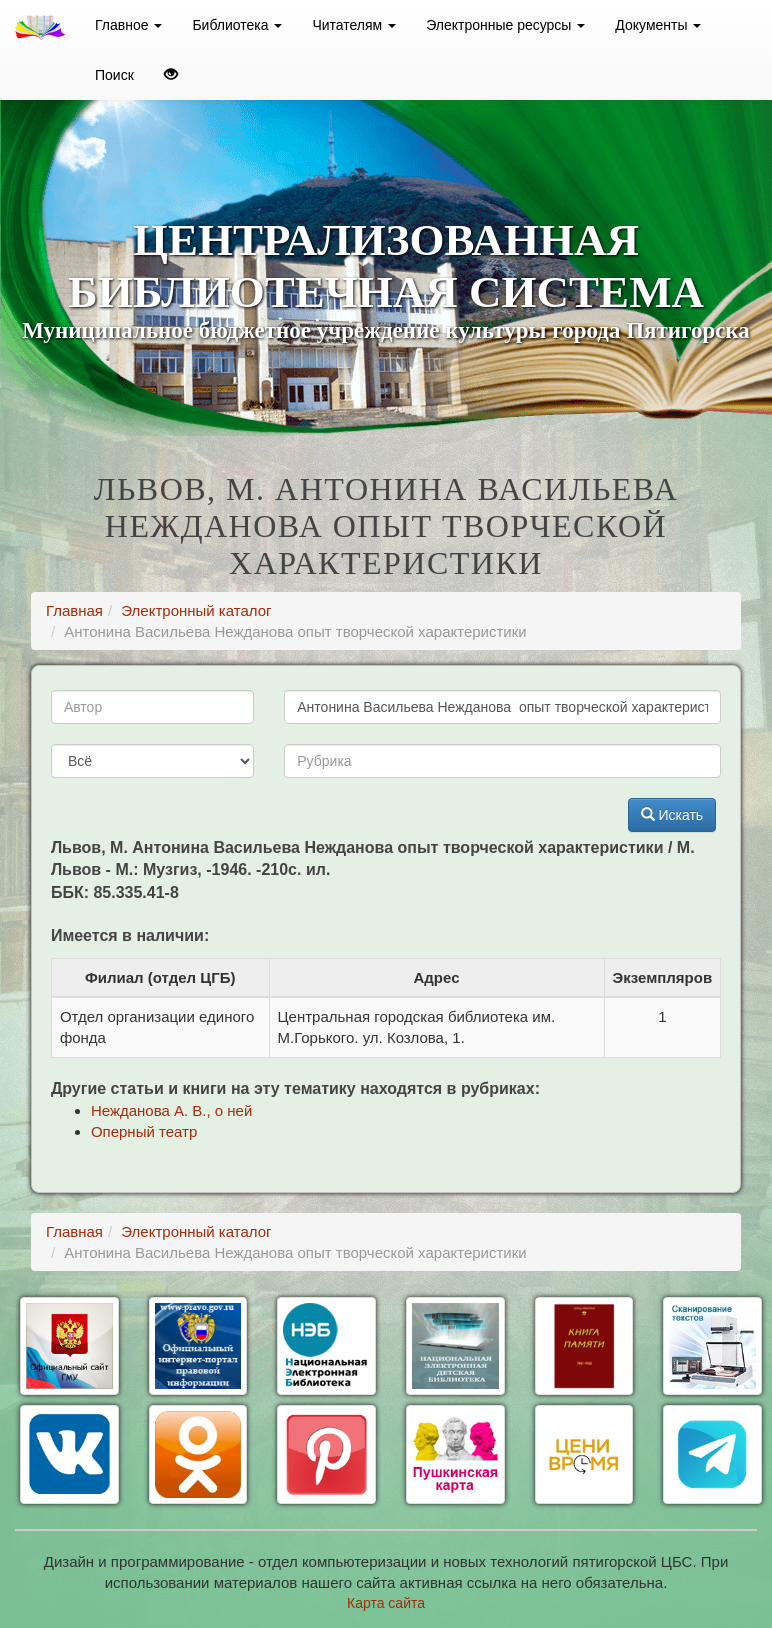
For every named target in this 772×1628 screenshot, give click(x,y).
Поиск (114, 75)
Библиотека (237, 25)
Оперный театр (144, 1131)
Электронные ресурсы (505, 25)
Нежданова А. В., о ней (171, 1110)
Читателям (354, 25)
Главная (74, 610)
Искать (672, 815)
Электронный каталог (196, 610)
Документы (658, 25)
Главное (128, 25)
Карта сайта (386, 1603)
